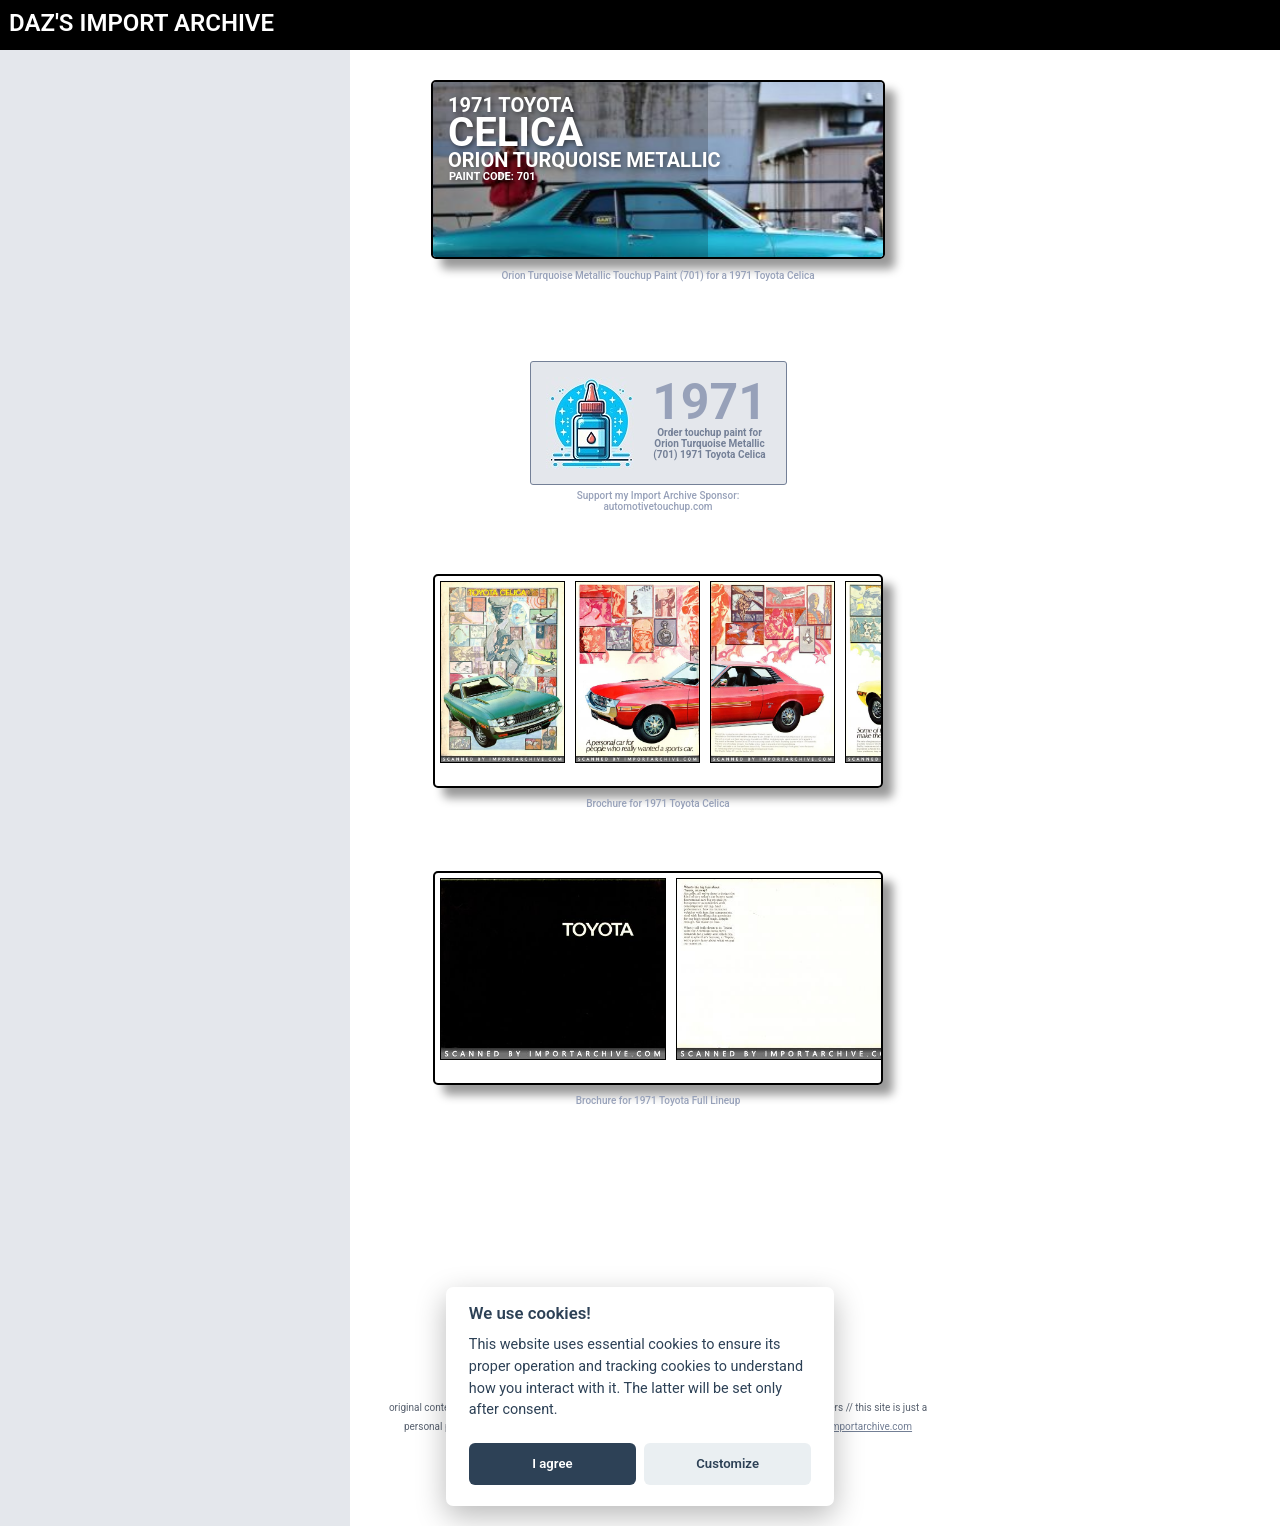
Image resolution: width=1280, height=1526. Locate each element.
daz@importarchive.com (857, 1426)
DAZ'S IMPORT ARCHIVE (141, 23)
